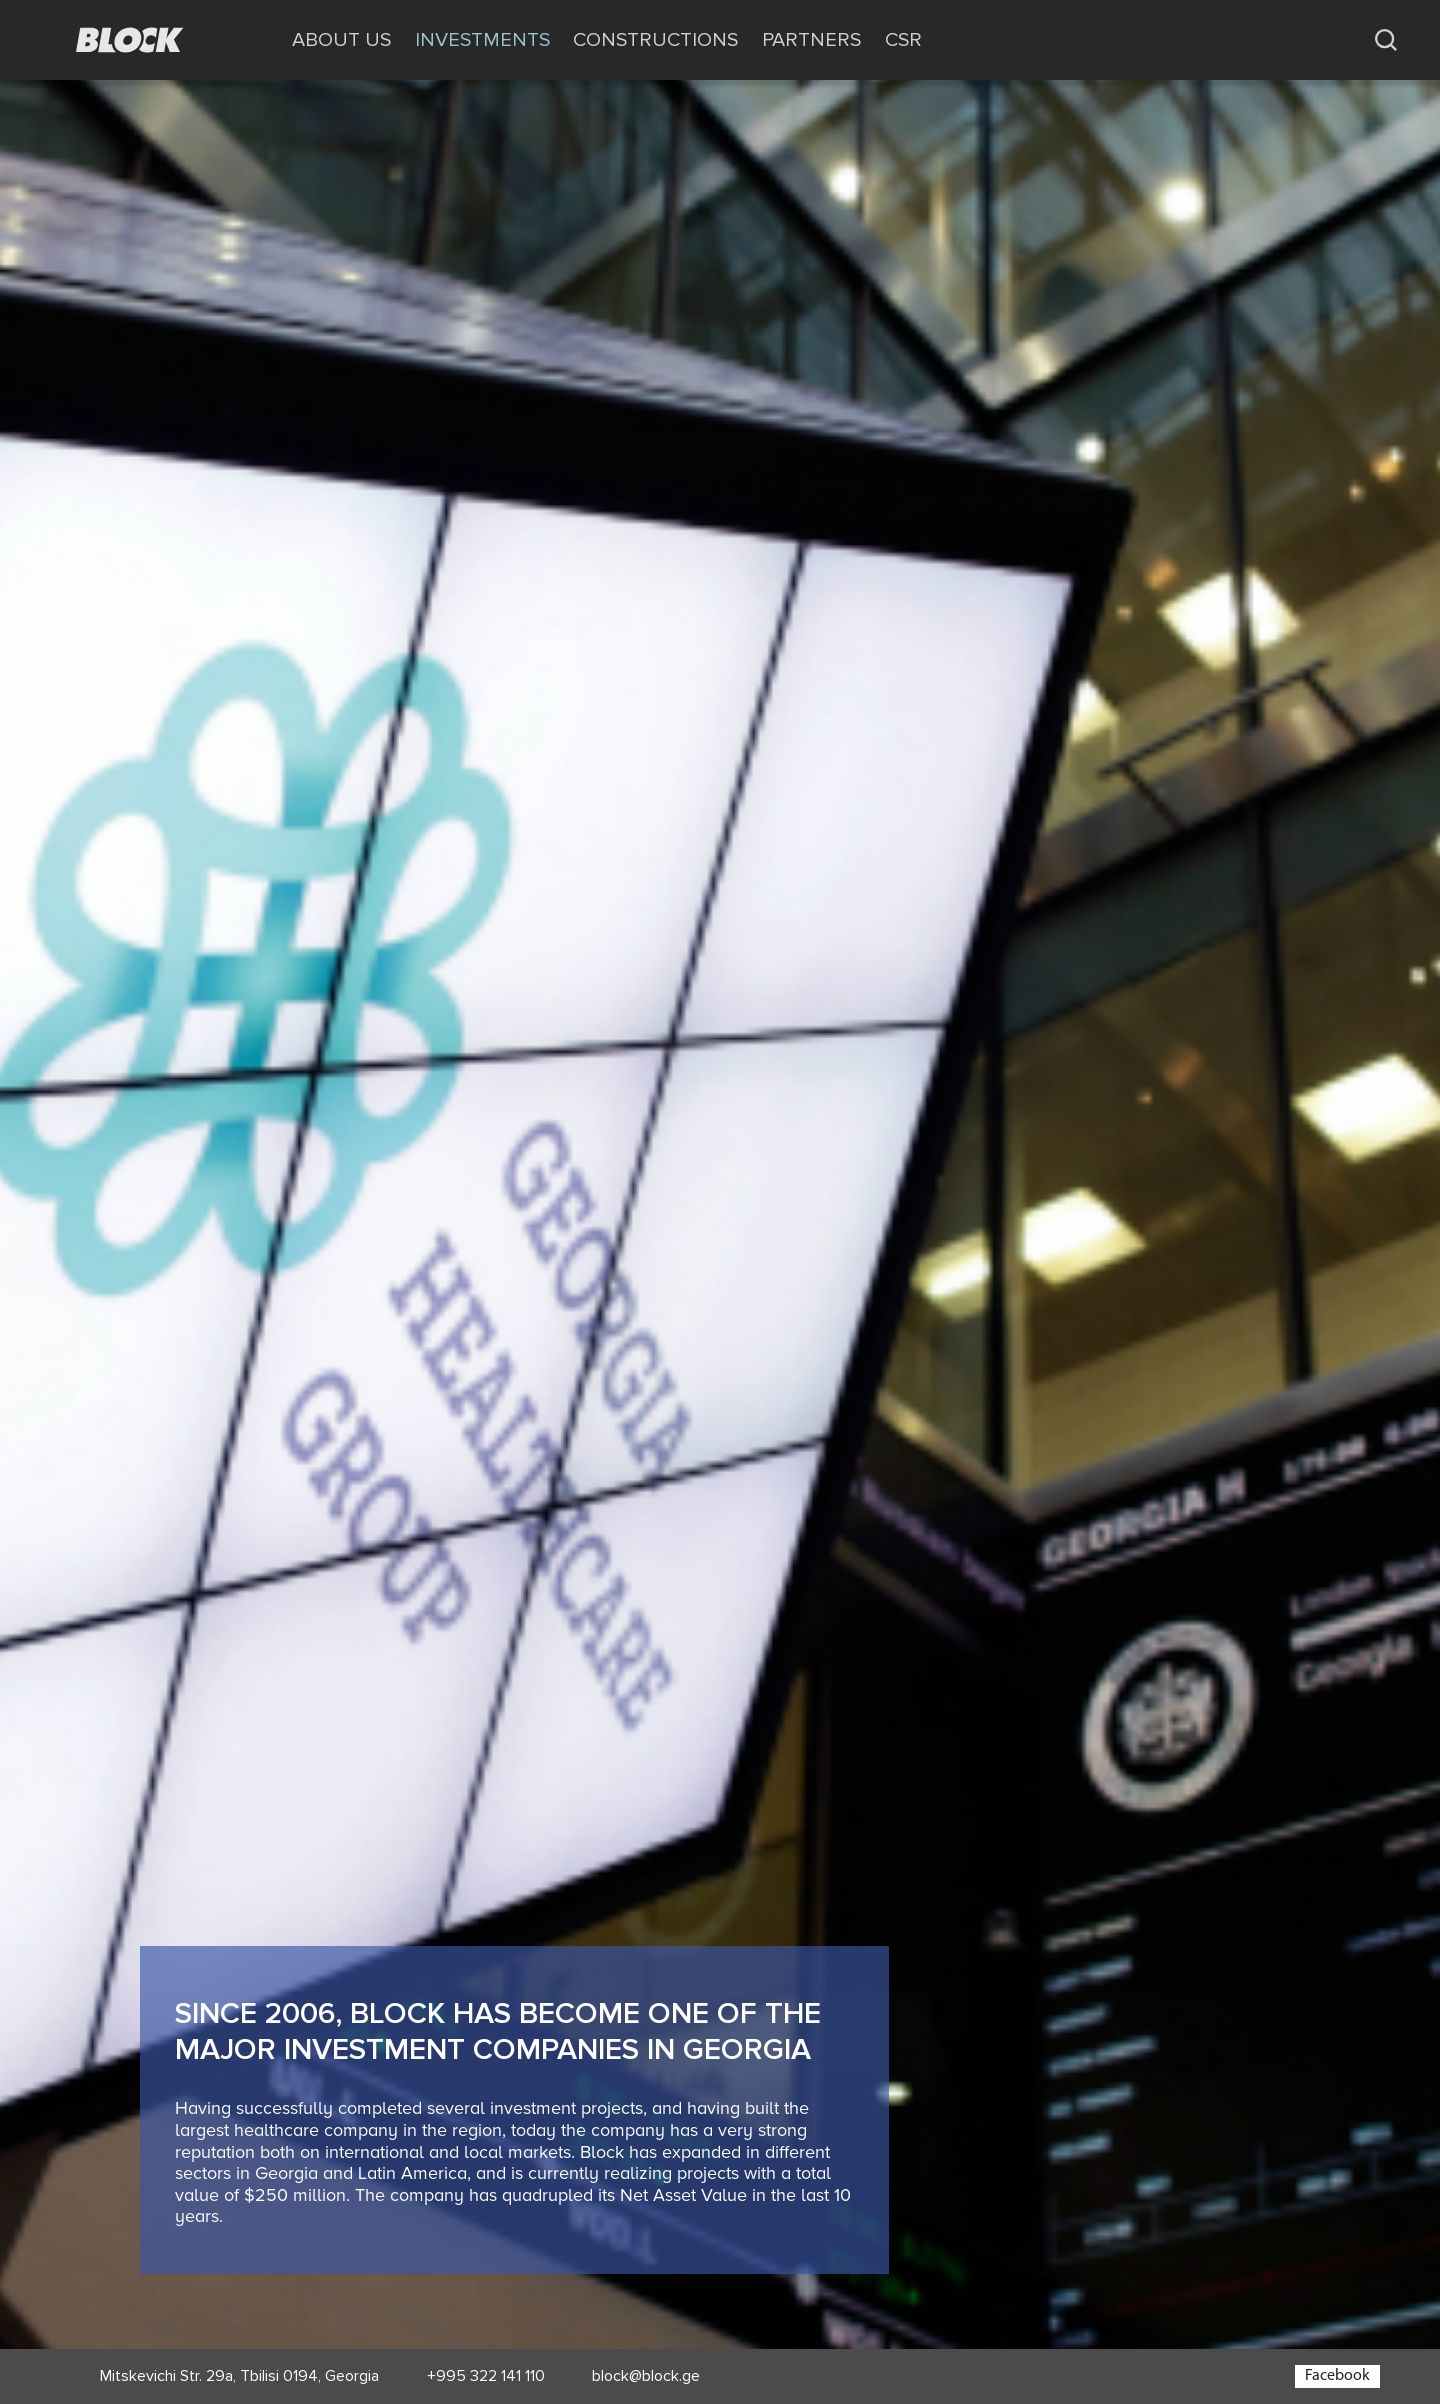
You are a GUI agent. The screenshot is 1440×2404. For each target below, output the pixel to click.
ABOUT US (341, 40)
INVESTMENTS (482, 40)
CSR (903, 40)
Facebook (1337, 2376)
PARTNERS (811, 40)
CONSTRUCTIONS (655, 40)
